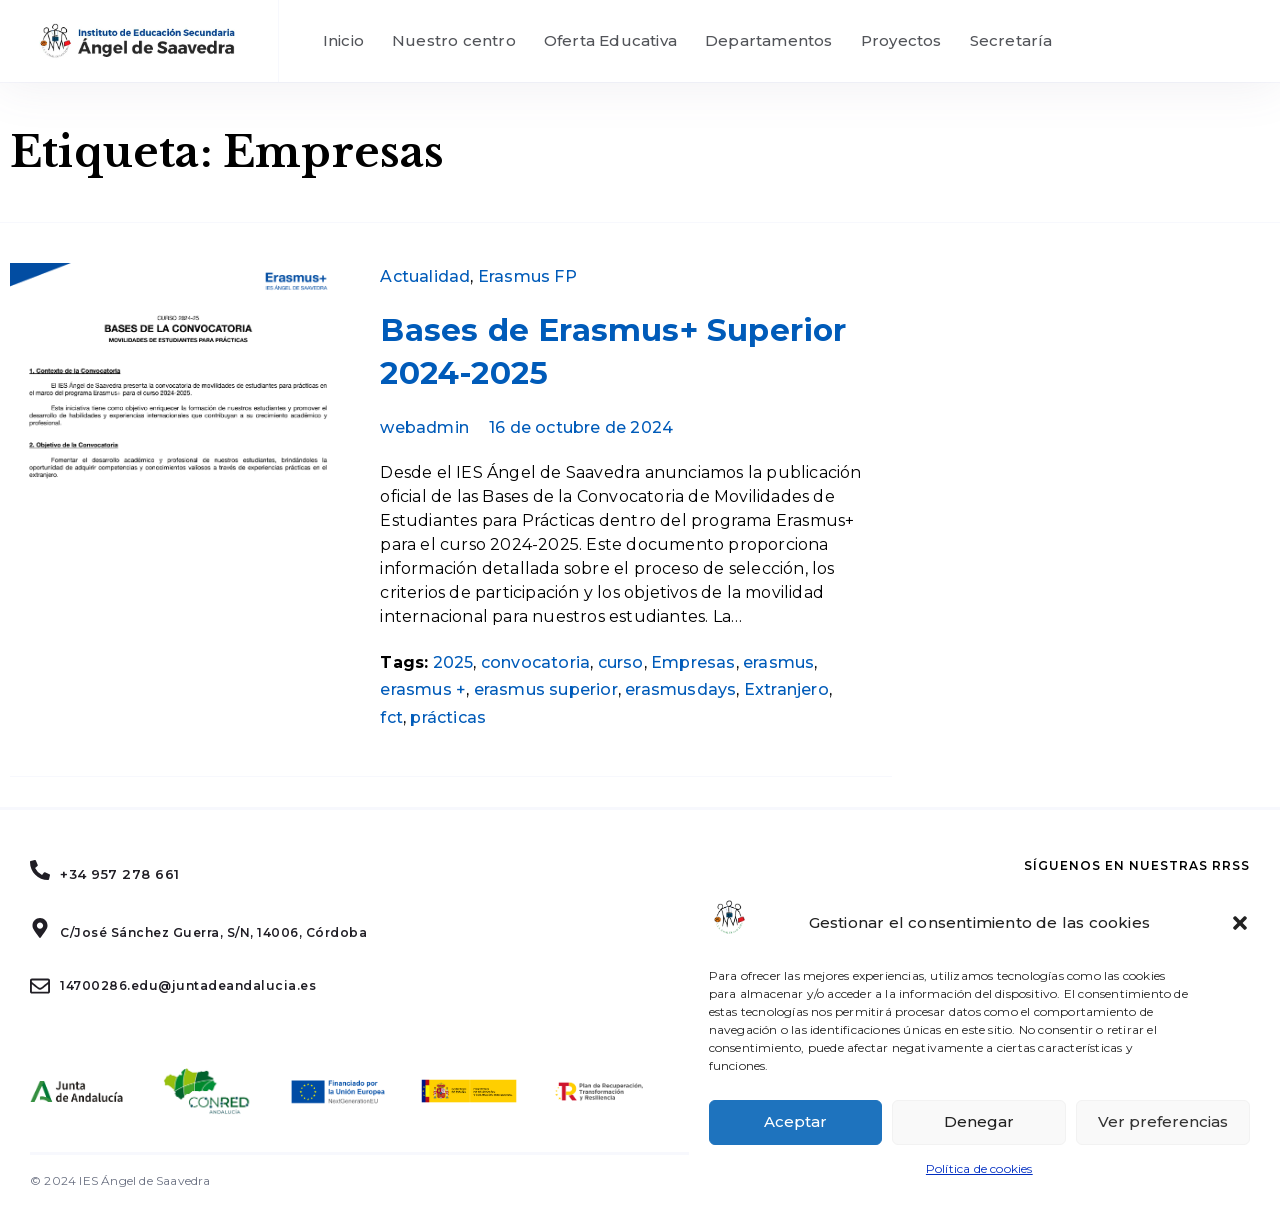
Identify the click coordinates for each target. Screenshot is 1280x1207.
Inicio (343, 40)
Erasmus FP (527, 276)
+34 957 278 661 (120, 874)
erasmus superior (546, 689)
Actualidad (425, 276)
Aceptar (795, 1121)
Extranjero (786, 689)
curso (621, 662)
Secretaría (1011, 40)
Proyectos (901, 40)
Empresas (693, 662)
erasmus (778, 662)
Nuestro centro (454, 40)
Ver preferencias (1163, 1121)
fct (391, 717)
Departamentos (769, 40)
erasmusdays (680, 689)
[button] (1240, 923)
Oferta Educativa (610, 40)
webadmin (424, 427)
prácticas (448, 717)
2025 (453, 662)
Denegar (979, 1121)
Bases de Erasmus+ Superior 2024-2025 (613, 351)
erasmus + (423, 689)
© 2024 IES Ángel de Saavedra (120, 1180)
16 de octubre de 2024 (581, 427)
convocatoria (535, 662)
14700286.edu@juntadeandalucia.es (188, 985)
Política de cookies (979, 1168)
